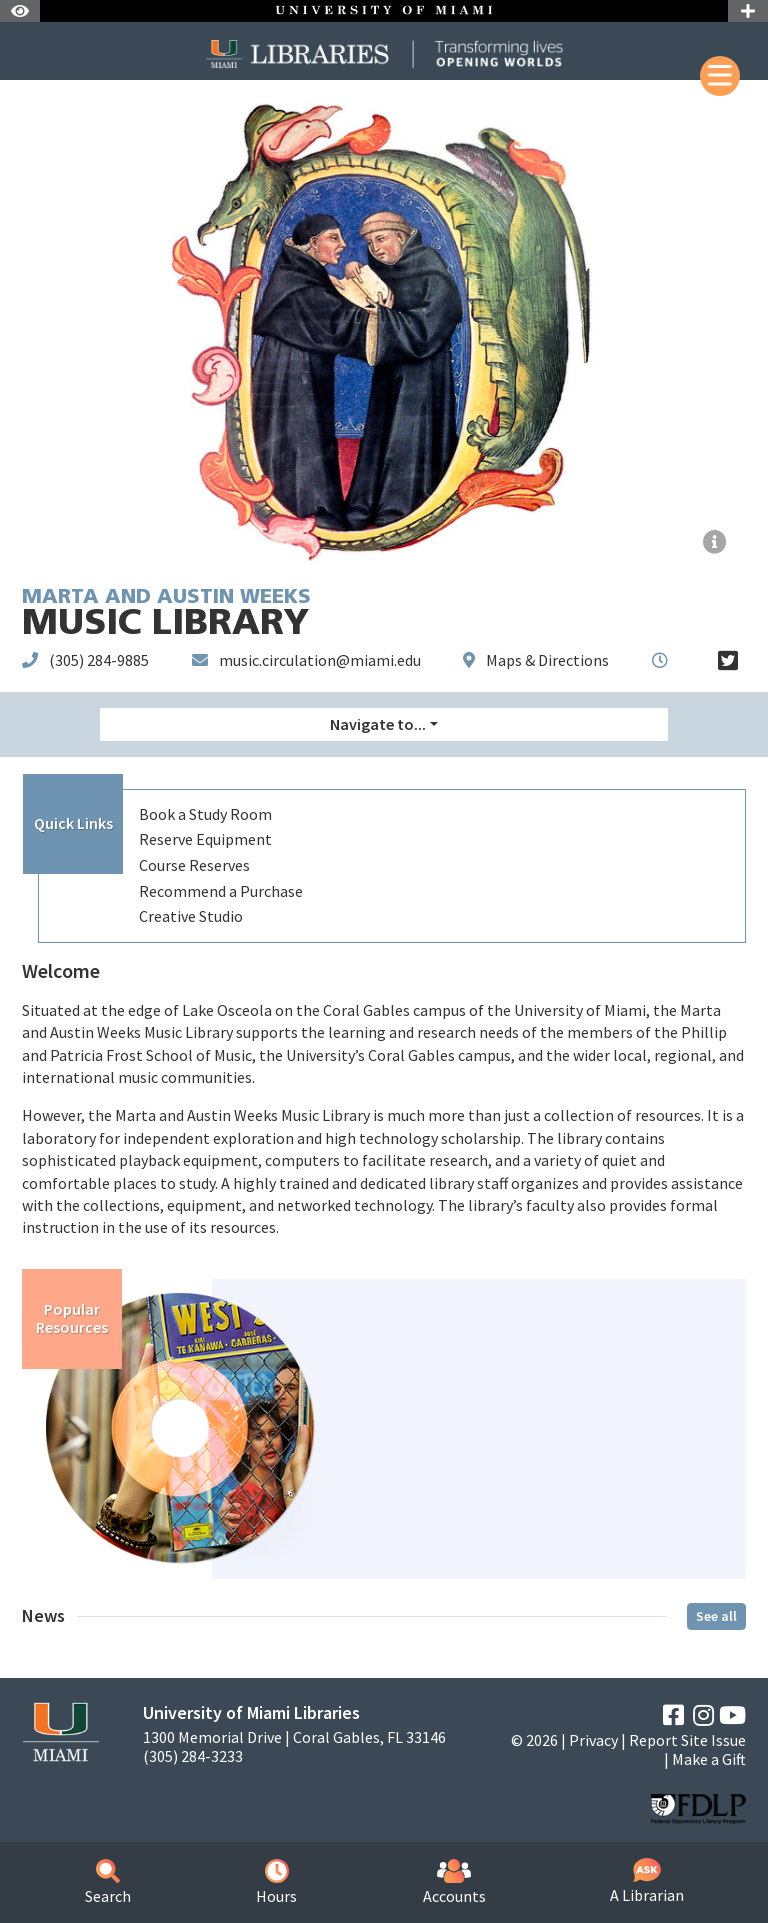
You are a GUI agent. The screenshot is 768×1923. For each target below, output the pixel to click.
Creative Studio (191, 916)
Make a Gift (709, 1759)
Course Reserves (194, 865)
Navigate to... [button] (378, 724)
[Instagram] (703, 1715)
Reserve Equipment (205, 839)
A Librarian (647, 1881)
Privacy (593, 1740)
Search (108, 1882)
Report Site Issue (687, 1740)
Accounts (454, 1882)
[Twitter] (728, 661)
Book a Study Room (205, 814)
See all (716, 1616)
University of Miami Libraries (251, 1712)
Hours (276, 1882)
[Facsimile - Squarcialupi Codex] (715, 542)
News (43, 1616)
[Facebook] (673, 1715)
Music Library (166, 615)
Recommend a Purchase (221, 891)
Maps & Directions (547, 660)
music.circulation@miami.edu (320, 660)
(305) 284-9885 (99, 660)
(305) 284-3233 (193, 1756)
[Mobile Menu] (720, 76)
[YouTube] (732, 1715)
